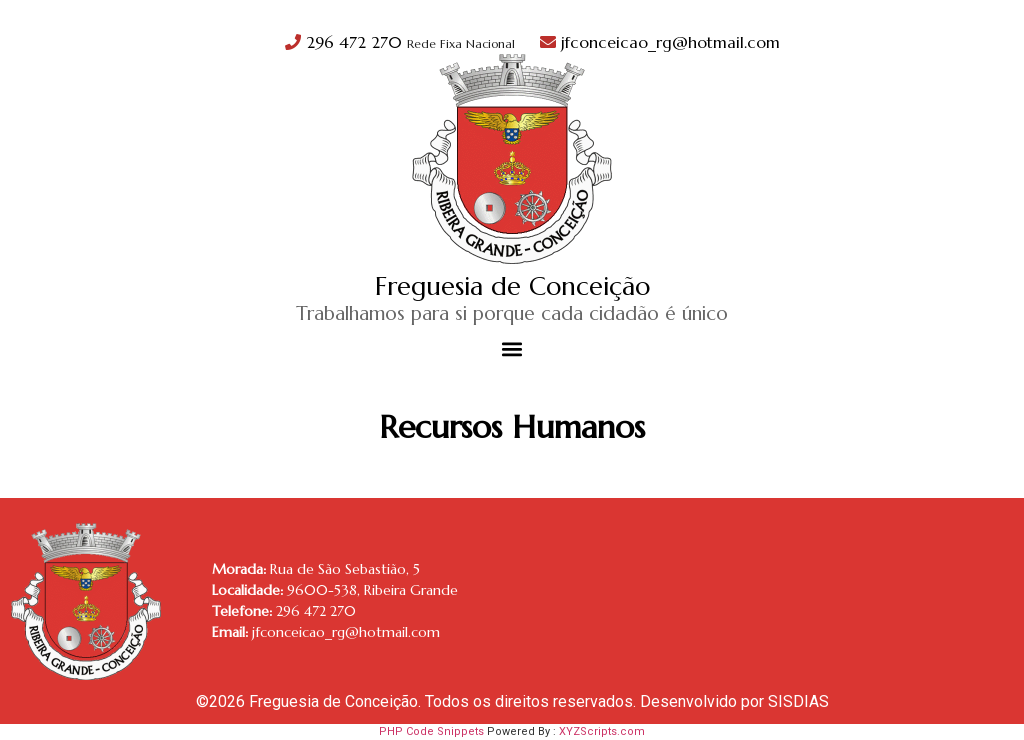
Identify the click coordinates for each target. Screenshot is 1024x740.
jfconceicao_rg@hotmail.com (660, 42)
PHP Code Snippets (431, 731)
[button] (512, 349)
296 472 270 (402, 42)
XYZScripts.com (602, 731)
